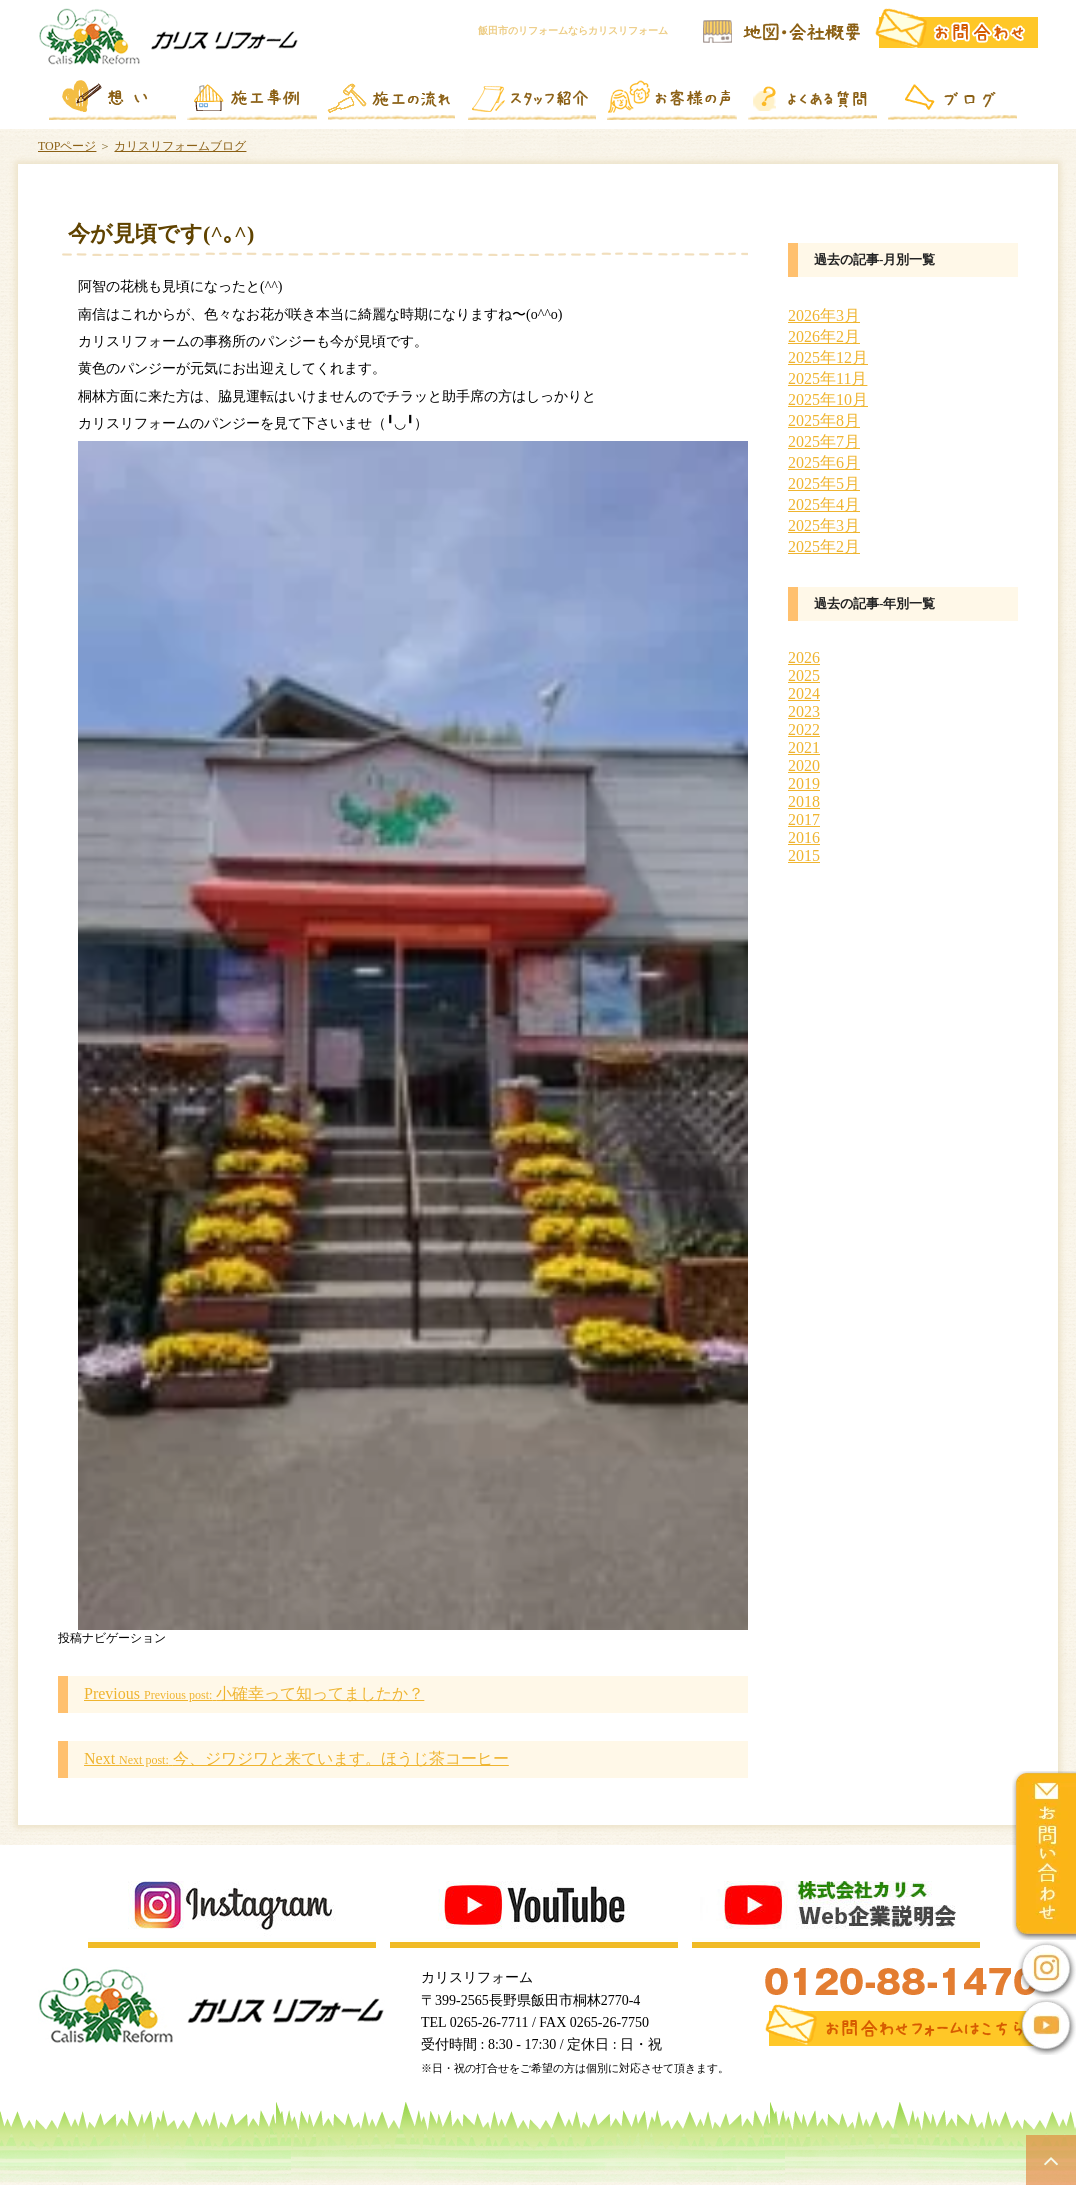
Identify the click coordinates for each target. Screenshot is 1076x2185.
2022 (804, 729)
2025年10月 (828, 399)
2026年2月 (824, 336)
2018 (804, 801)
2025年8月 (824, 420)
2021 (804, 747)
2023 (804, 711)
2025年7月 (824, 441)
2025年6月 (824, 462)
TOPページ (67, 146)
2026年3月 (824, 315)
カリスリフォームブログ (180, 146)
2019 (804, 783)
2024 (804, 693)
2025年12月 (828, 357)
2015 (804, 855)
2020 (804, 765)
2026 (804, 657)
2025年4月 (824, 504)
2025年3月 (824, 525)
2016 (804, 837)
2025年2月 (824, 546)
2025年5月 (824, 483)
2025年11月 (827, 378)
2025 (804, 675)
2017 (804, 819)
